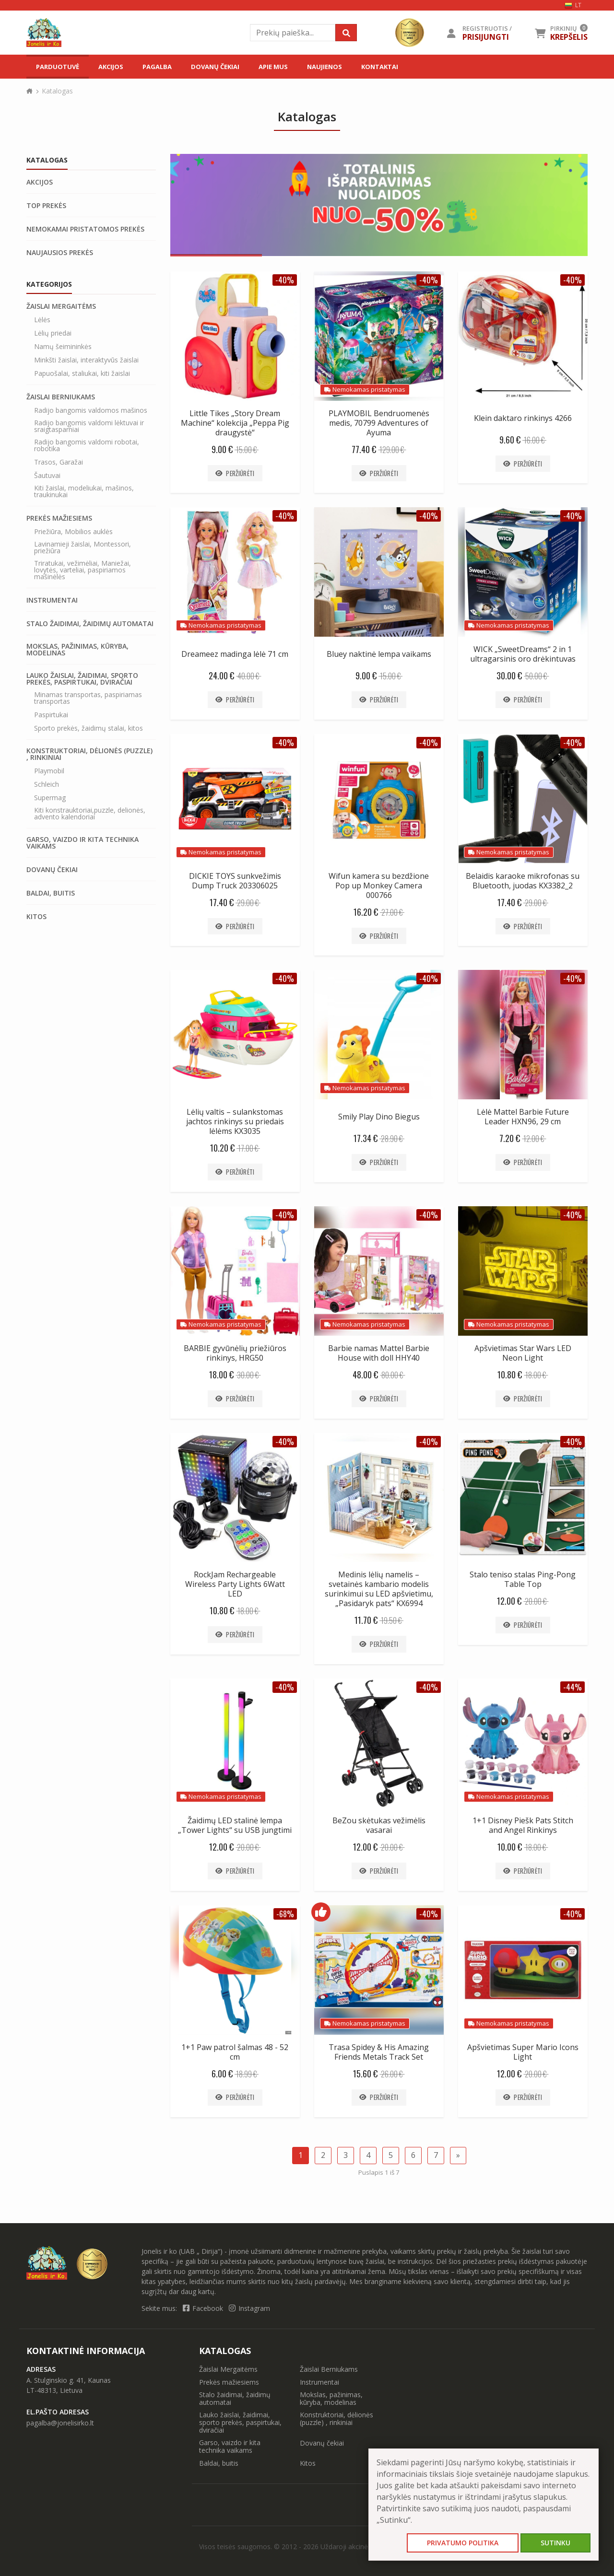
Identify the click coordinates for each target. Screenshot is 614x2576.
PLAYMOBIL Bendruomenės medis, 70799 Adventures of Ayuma (379, 422)
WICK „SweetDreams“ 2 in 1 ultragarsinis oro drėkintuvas (523, 654)
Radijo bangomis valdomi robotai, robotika (86, 445)
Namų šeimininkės (63, 346)
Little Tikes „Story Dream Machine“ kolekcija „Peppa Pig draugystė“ (235, 422)
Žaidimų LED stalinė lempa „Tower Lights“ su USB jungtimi (235, 1825)
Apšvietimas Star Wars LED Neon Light (522, 1353)
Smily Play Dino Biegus (379, 1116)
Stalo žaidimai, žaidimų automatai (90, 623)
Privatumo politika (462, 2542)
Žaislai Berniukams (60, 397)
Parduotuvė (57, 66)
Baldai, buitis (50, 893)
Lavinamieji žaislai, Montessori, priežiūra (82, 547)
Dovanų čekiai (215, 66)
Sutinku (555, 2542)
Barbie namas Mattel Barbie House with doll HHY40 (378, 1353)
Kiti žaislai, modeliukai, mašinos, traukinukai (84, 491)
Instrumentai (52, 600)
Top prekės (46, 205)
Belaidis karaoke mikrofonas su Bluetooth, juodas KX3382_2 (522, 880)
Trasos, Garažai (58, 462)
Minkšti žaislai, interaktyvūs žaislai (86, 360)
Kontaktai (379, 66)
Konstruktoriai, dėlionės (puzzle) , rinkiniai (89, 754)
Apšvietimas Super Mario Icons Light (523, 2052)
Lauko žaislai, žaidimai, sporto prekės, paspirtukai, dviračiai (82, 679)
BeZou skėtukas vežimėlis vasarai (378, 1825)
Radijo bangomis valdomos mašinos (90, 410)
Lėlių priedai (52, 333)
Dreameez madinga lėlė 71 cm (234, 654)
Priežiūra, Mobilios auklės (73, 531)
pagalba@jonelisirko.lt (60, 2422)
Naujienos (324, 66)
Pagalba (157, 66)
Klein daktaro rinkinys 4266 (523, 418)
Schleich (46, 784)
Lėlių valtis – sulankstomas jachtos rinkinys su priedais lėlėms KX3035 (235, 1121)
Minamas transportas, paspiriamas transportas (88, 698)
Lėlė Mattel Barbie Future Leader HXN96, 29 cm (523, 1116)
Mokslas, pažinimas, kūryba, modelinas (77, 649)
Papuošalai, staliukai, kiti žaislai (82, 373)
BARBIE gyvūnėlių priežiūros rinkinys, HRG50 (235, 1353)
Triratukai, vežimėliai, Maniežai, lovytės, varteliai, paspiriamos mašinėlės (82, 570)
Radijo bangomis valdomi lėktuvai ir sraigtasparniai (89, 426)
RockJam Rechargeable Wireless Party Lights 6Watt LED (235, 1584)
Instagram (249, 2308)
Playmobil (49, 771)
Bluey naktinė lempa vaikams (379, 654)
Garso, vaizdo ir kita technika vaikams (82, 843)
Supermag (50, 797)
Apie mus (273, 66)
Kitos (36, 916)
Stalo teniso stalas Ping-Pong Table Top (523, 1579)
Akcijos (110, 66)
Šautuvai (47, 475)
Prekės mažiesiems (59, 518)
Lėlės (42, 319)
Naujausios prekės (59, 252)
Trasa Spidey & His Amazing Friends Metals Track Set (379, 2052)
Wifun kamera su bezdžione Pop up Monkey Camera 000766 (379, 885)
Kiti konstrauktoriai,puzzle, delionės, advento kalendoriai (89, 813)
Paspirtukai (51, 714)
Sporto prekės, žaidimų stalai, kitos (88, 728)
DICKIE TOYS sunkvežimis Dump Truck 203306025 (235, 880)
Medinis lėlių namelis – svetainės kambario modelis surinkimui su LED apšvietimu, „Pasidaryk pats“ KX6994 (379, 1589)
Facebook (204, 2308)
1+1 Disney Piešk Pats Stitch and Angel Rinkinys (522, 1825)
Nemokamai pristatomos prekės (85, 229)
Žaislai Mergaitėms (61, 306)
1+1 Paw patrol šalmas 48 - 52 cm (234, 2052)
